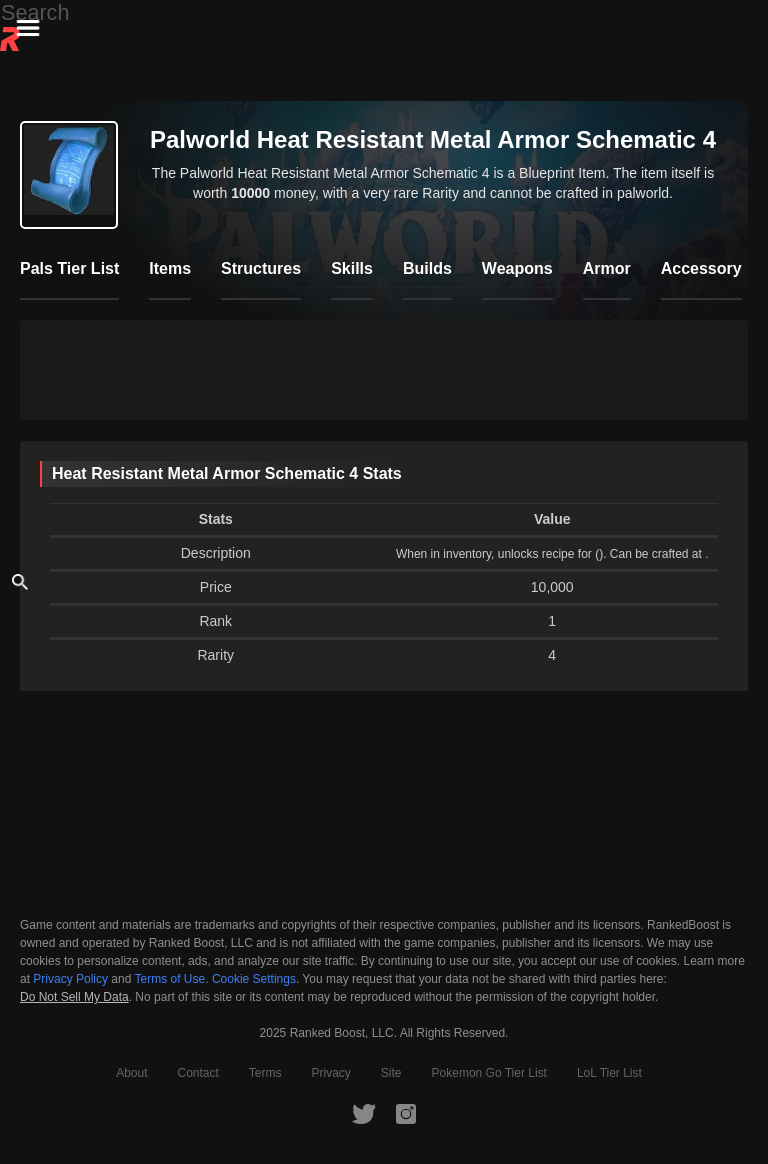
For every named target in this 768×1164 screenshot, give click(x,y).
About (131, 1073)
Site (391, 1073)
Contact (197, 1073)
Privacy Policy (70, 979)
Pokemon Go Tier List (489, 1073)
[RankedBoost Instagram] (406, 1113)
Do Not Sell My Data (74, 997)
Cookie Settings (254, 979)
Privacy (331, 1073)
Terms (265, 1073)
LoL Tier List (609, 1073)
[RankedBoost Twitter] (364, 1113)
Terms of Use (170, 979)
